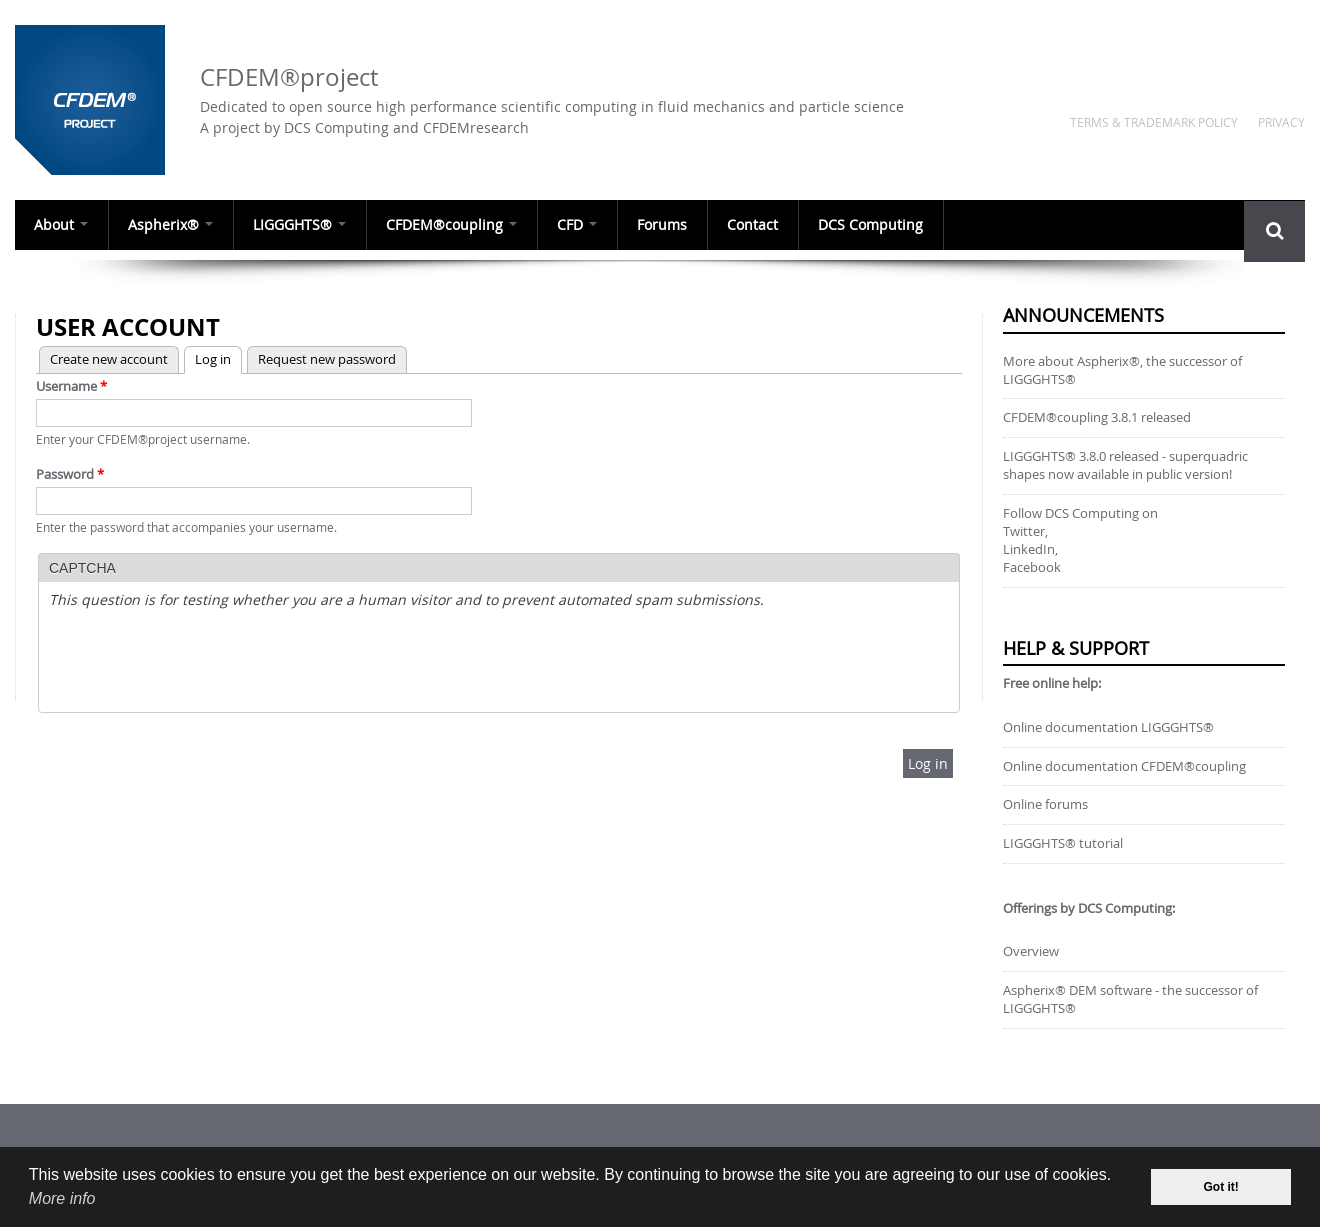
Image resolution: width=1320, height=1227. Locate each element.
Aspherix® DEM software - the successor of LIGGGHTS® (1130, 999)
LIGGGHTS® (302, 225)
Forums (668, 225)
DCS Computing (878, 225)
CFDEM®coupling (455, 225)
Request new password (327, 359)
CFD (582, 225)
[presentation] (201, 663)
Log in (207, 357)
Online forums (1045, 804)
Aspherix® (172, 225)
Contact (759, 225)
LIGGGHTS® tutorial (1063, 843)
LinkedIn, (1030, 549)
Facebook (1032, 567)
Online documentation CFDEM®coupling (1124, 766)
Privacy (1281, 122)
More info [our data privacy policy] (62, 1198)
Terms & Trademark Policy (1154, 122)
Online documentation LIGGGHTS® (1108, 727)
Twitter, (1025, 531)
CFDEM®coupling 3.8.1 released (1097, 417)
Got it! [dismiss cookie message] (1221, 1187)
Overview (1031, 951)
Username (71, 386)
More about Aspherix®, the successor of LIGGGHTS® (1122, 370)
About (62, 225)
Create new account (109, 359)
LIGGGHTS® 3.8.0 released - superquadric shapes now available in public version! (1125, 465)
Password (70, 474)
